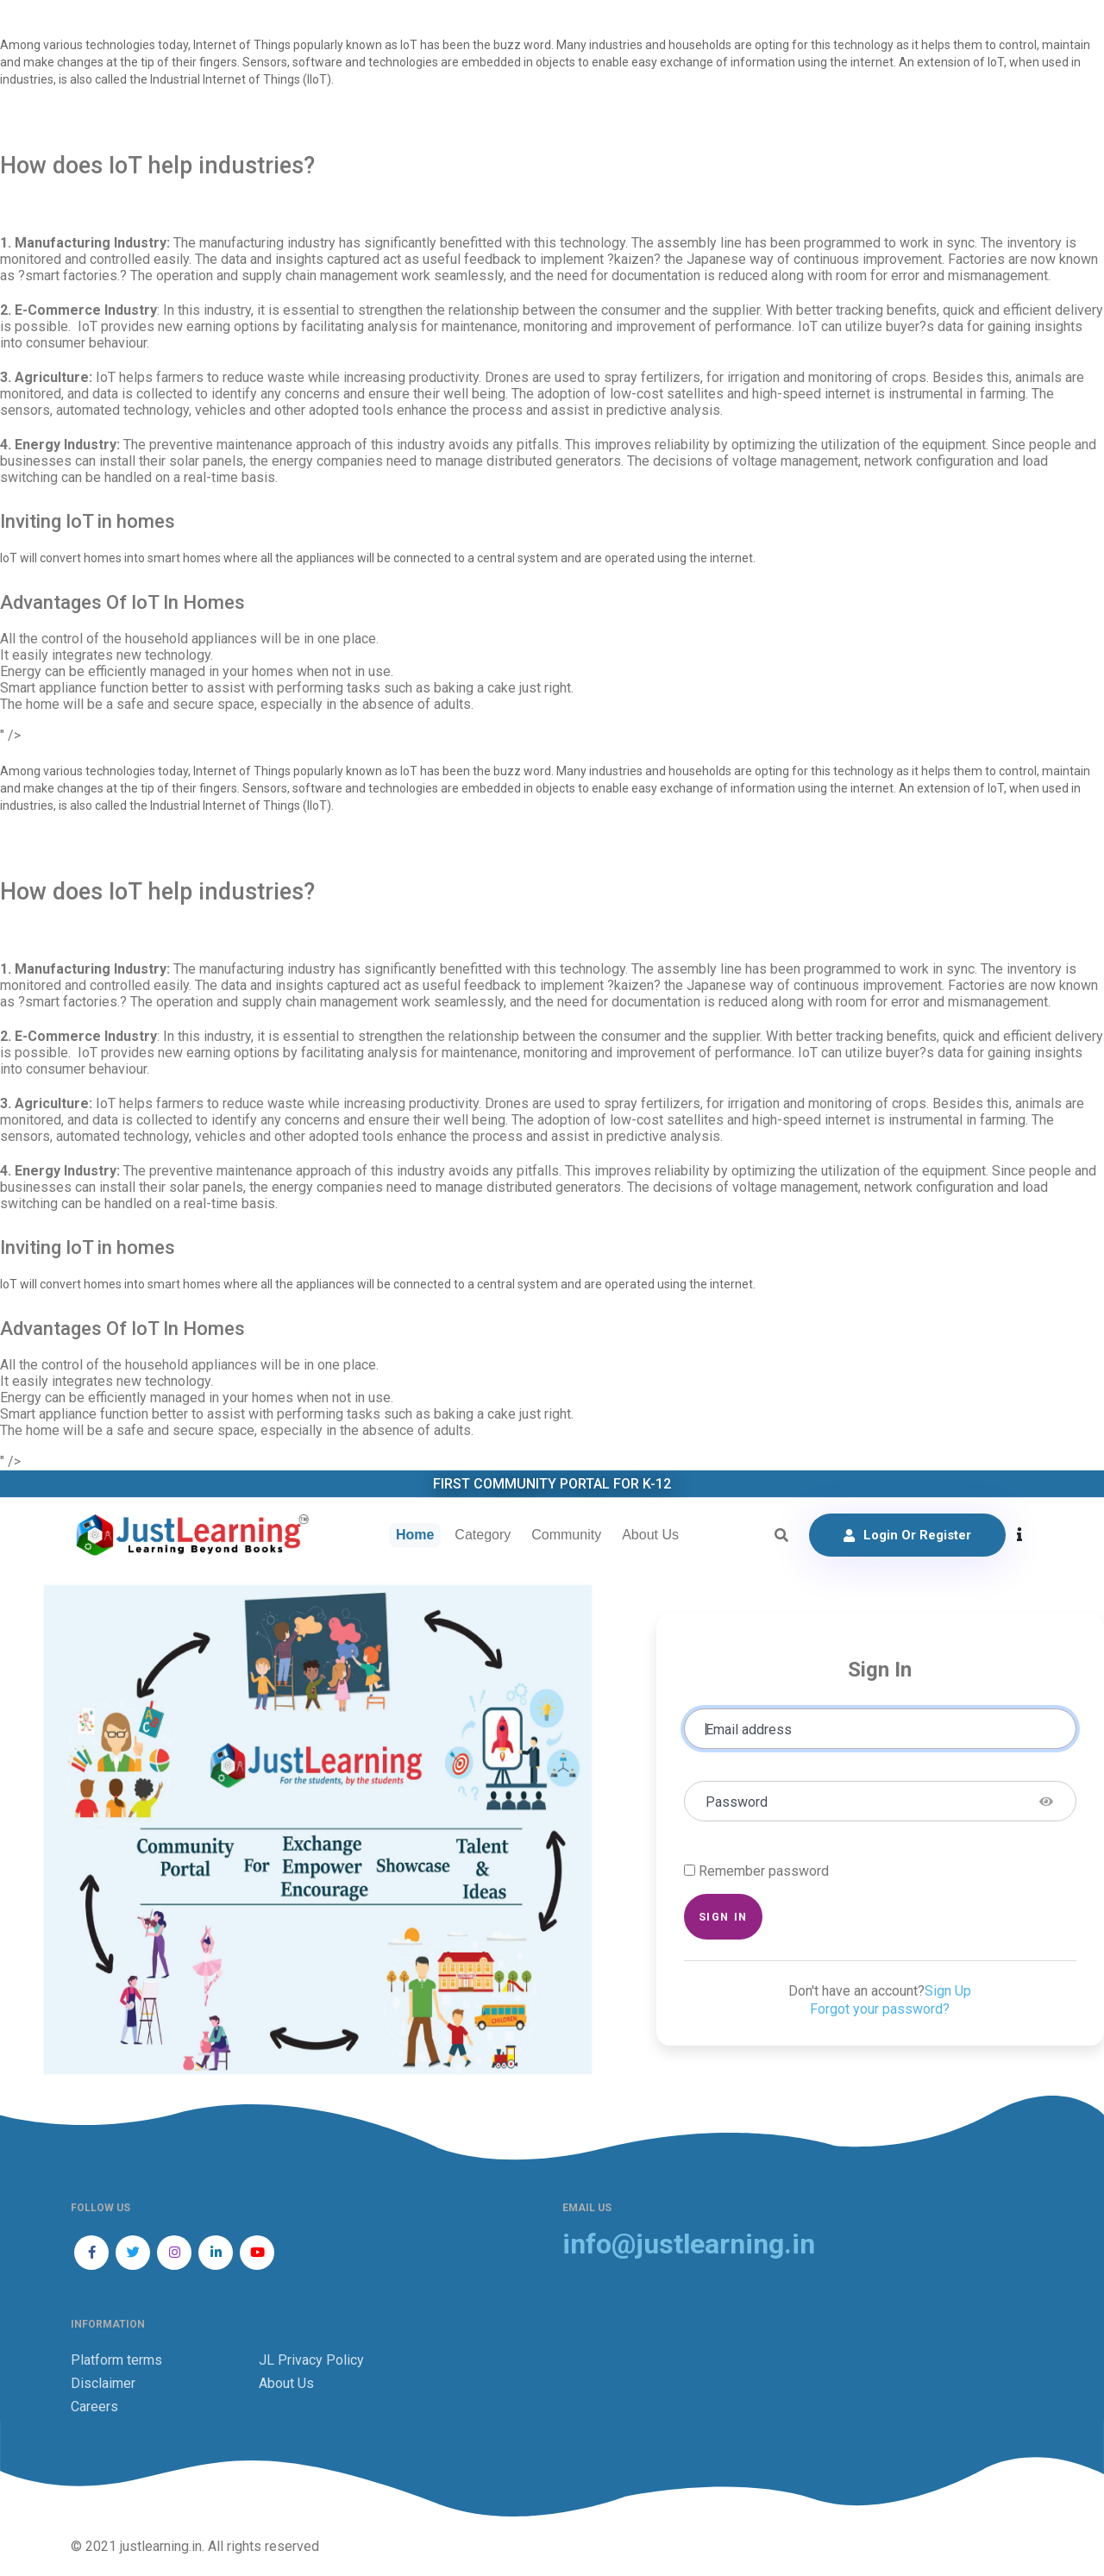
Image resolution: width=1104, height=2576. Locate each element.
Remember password (764, 1871)
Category (483, 1534)
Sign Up (948, 1991)
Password (737, 1802)
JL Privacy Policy (311, 2360)
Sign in (723, 1916)
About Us (650, 1534)
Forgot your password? (880, 2009)
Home (415, 1534)
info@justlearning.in (688, 2244)
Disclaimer (103, 2383)
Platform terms (116, 2360)
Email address (749, 1729)
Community (566, 1534)
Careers (94, 2406)
